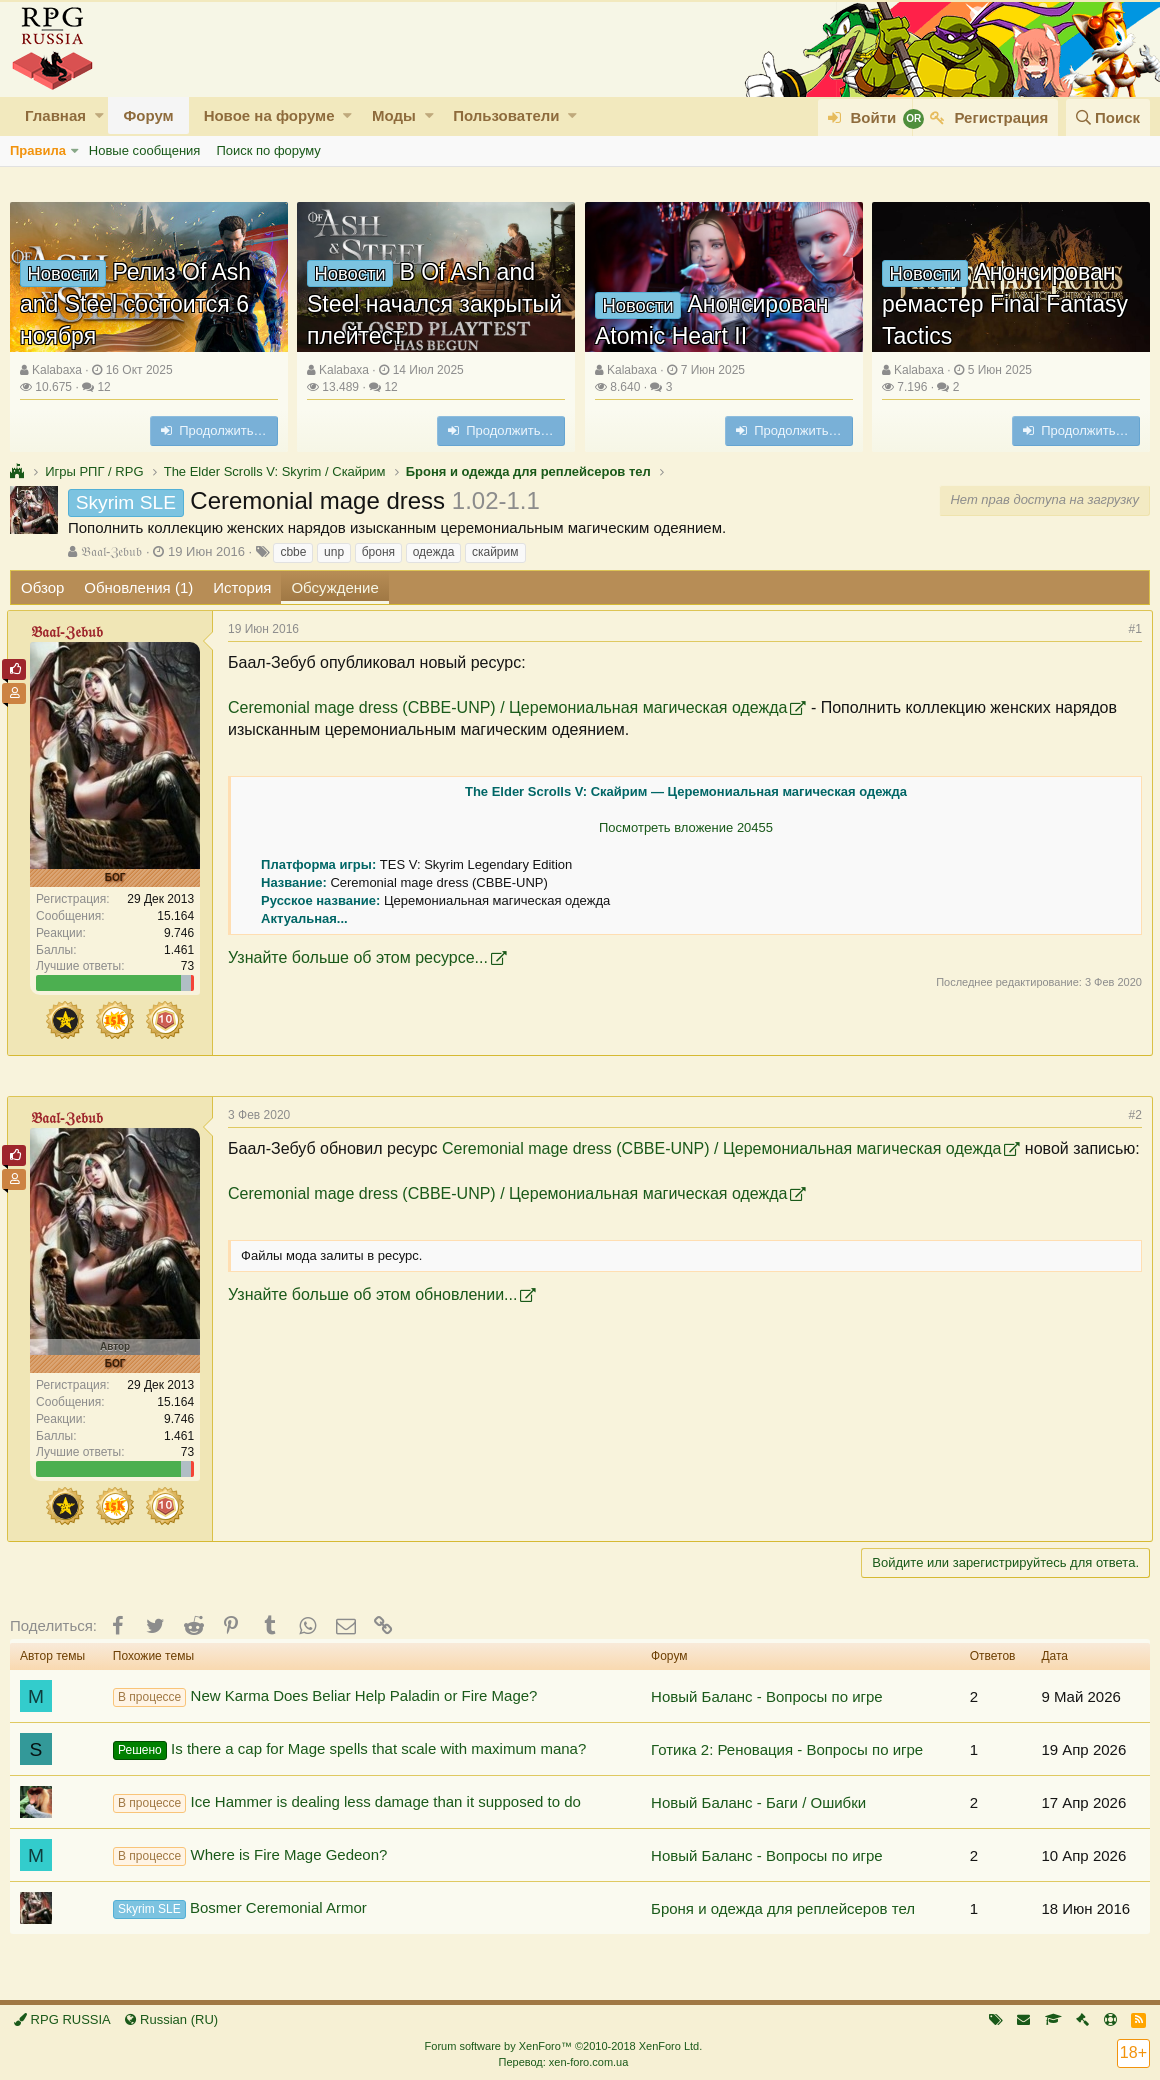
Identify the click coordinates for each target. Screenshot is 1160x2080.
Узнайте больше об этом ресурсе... (361, 957)
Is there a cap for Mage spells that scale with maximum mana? (350, 1750)
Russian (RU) (171, 2019)
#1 (1132, 629)
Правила (38, 150)
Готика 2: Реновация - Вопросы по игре (787, 1749)
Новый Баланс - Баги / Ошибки (758, 1802)
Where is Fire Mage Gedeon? (250, 1856)
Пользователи (506, 115)
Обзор (42, 587)
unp (334, 552)
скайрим (495, 552)
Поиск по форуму (268, 150)
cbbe (293, 552)
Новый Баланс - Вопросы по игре (767, 1696)
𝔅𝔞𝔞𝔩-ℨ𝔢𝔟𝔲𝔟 (111, 551)
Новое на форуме (269, 115)
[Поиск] (1108, 117)
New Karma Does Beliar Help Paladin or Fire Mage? (325, 1697)
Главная (55, 115)
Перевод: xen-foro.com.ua (563, 2062)
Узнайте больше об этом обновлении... (375, 1316)
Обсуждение (334, 587)
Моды (394, 115)
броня (378, 552)
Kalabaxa (57, 370)
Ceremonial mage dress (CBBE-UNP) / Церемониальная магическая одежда (510, 707)
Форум (148, 115)
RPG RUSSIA (62, 2019)
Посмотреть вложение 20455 (686, 827)
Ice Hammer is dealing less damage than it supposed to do (347, 1803)
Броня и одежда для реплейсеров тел (783, 1908)
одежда (434, 552)
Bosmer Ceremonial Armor (240, 1909)
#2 (1132, 1115)
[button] (99, 115)
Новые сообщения (145, 150)
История (242, 587)
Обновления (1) (138, 587)
